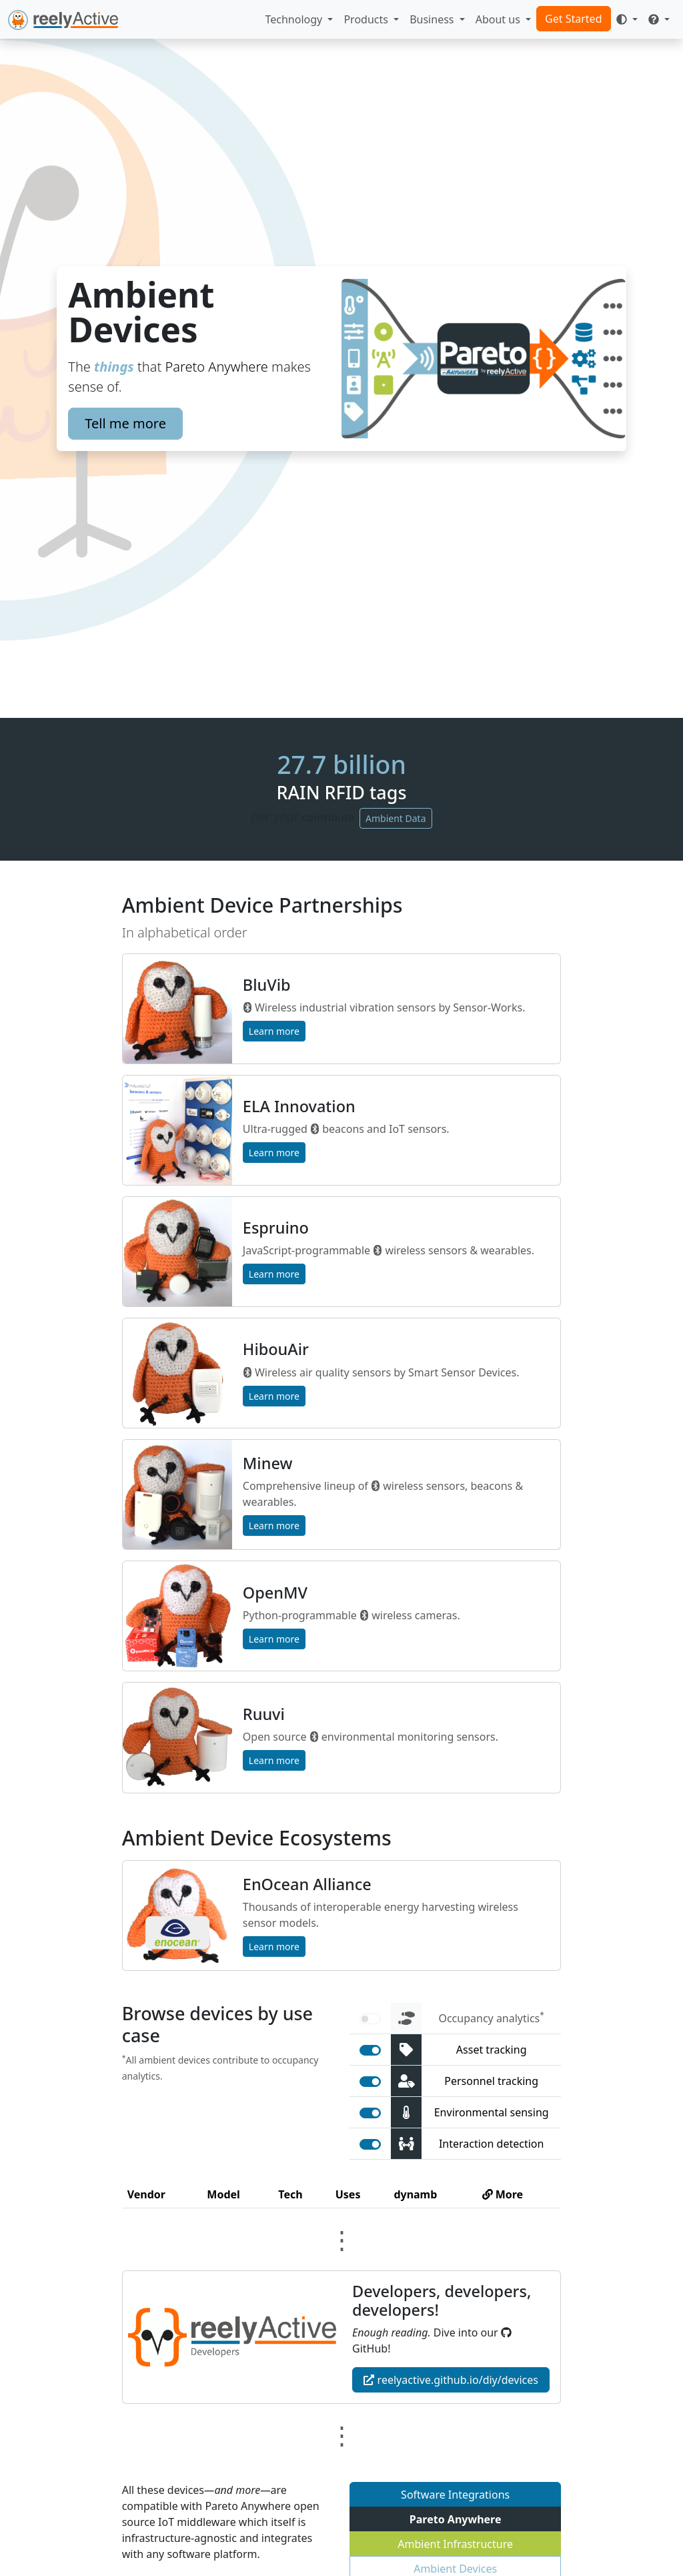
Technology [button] (295, 19)
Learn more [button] (274, 1031)
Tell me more (125, 423)
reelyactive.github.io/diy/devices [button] (451, 2380)
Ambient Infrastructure (455, 2544)
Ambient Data (396, 818)
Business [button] (433, 19)
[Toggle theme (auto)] (627, 19)
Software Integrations (455, 2494)
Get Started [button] (573, 18)
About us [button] (499, 19)
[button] (659, 19)
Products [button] (367, 19)
